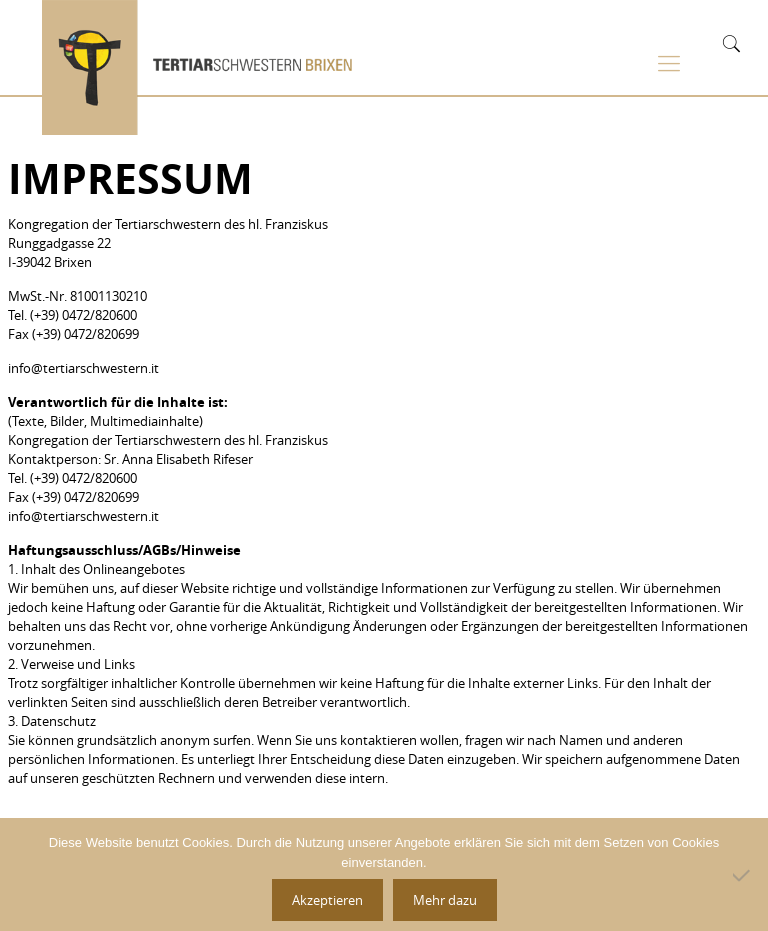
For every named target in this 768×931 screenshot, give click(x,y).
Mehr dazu (445, 900)
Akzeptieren (327, 900)
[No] (743, 875)
